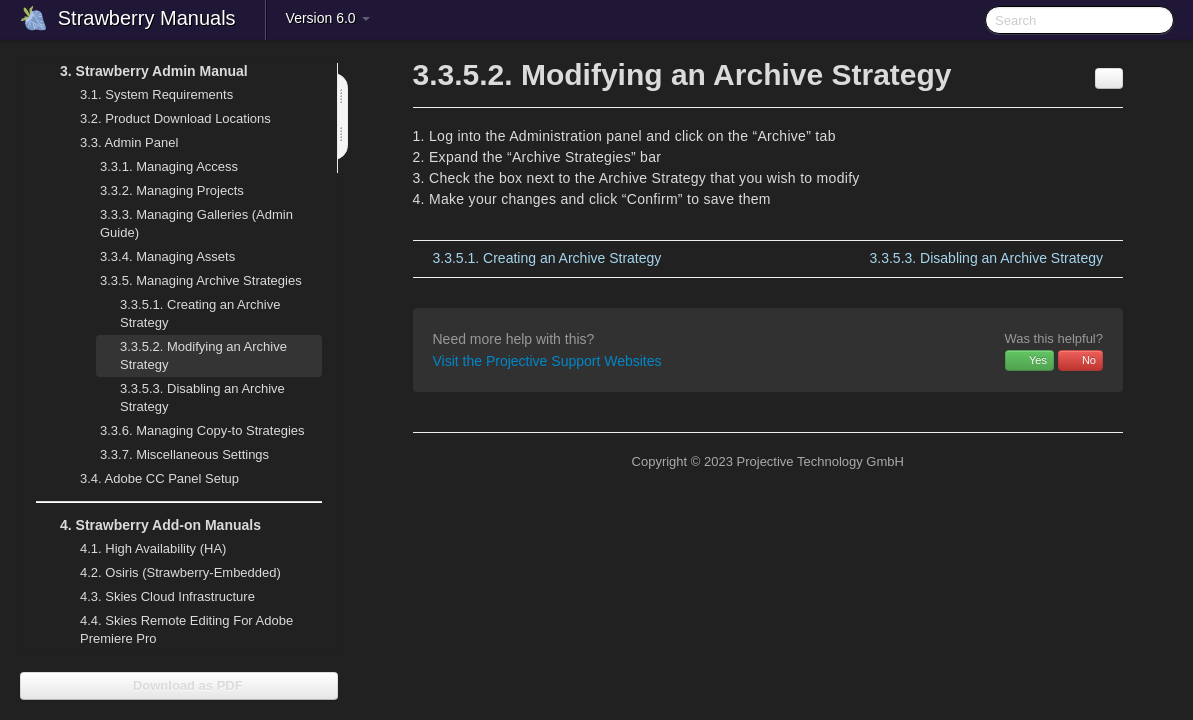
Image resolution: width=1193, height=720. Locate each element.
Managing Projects (160, 191)
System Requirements (144, 95)
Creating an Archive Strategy (200, 313)
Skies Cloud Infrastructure (155, 597)
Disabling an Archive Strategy (202, 397)
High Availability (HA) (141, 549)
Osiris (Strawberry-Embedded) (180, 572)
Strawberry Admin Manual (142, 71)
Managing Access (157, 167)
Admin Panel (117, 143)
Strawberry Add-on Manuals (148, 525)
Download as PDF (178, 685)
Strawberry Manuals (147, 18)
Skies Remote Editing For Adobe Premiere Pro (174, 627)
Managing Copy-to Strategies (190, 431)
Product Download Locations (175, 118)
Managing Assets (155, 257)
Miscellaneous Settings (172, 455)
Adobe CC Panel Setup (147, 479)
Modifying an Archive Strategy (203, 355)
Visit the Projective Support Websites (547, 361)
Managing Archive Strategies (189, 281)
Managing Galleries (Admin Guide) (184, 221)
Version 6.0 (328, 18)
